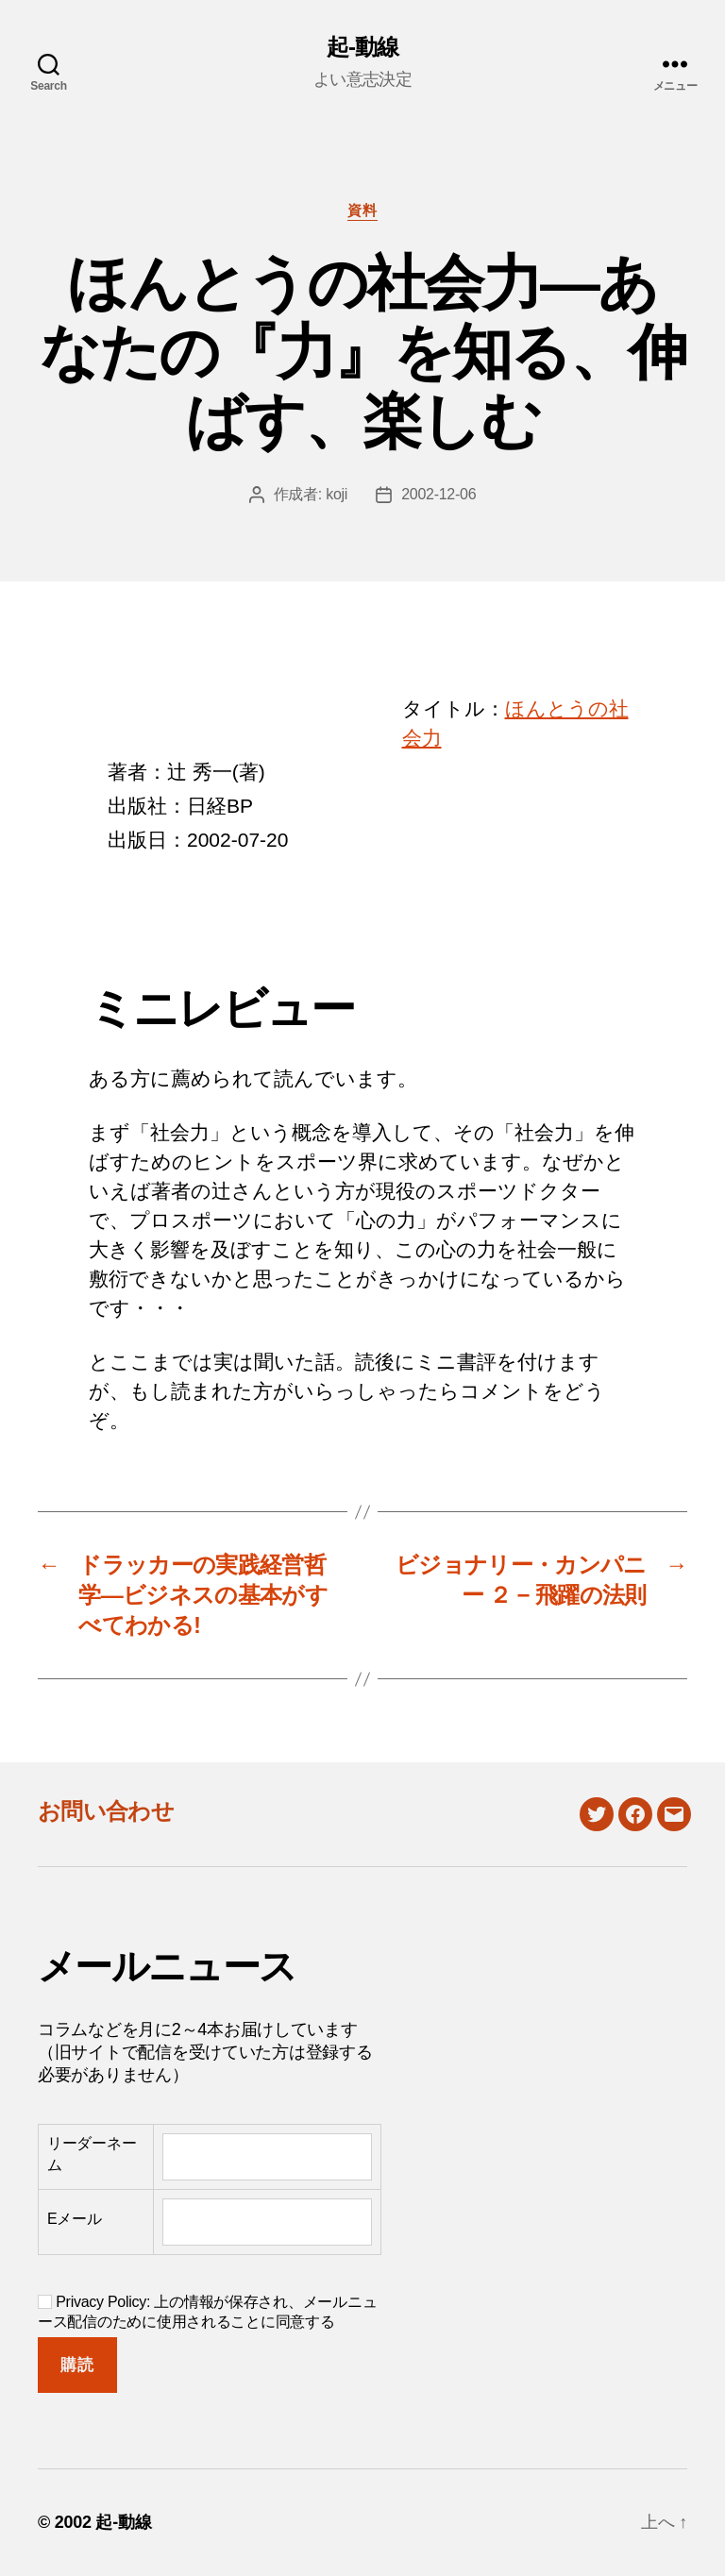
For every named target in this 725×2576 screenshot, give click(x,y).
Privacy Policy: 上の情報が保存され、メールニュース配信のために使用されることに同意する (207, 2312)
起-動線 (362, 47)
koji (336, 494)
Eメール (74, 2219)
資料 (362, 210)
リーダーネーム (91, 2153)
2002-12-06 (438, 494)
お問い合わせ (106, 1811)
